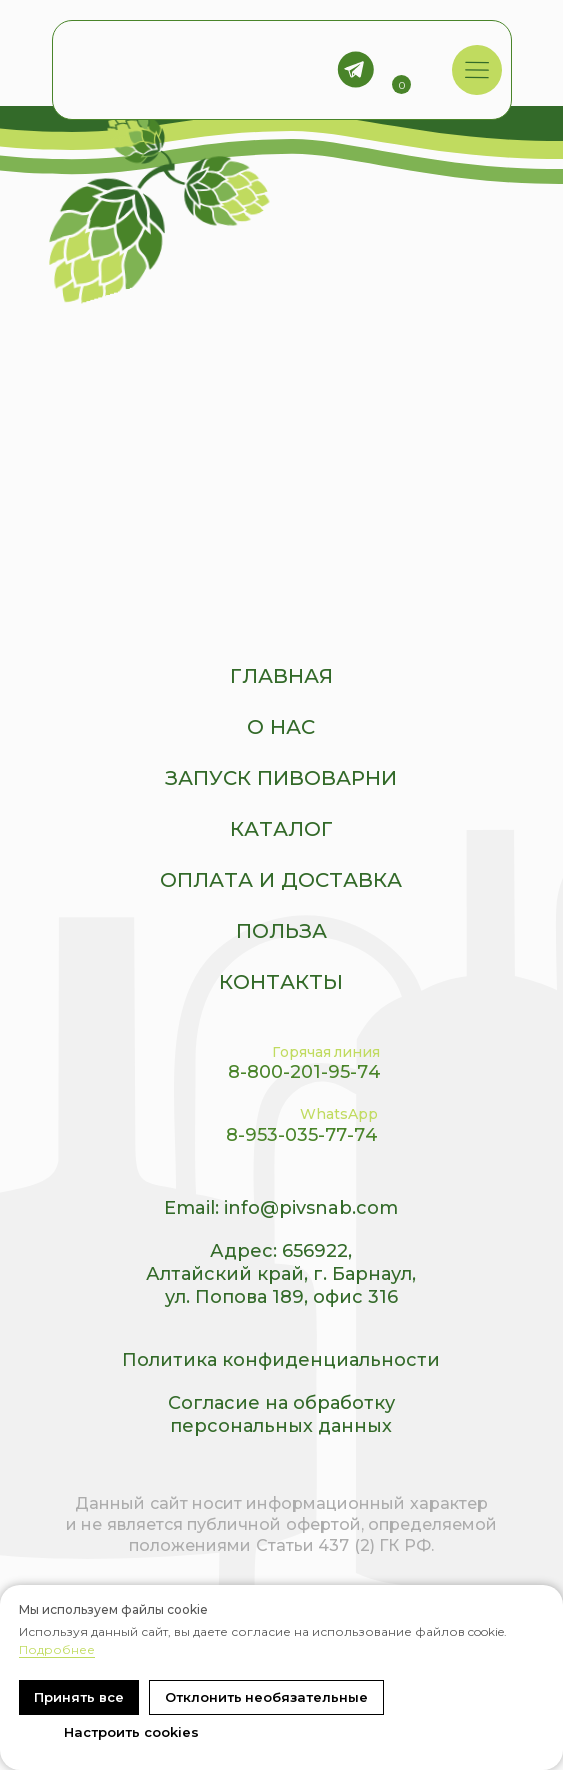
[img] (476, 70)
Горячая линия (326, 1052)
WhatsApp (339, 1114)
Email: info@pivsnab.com (281, 1208)
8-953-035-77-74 (302, 1135)
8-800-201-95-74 (304, 1072)
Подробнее (57, 1649)
